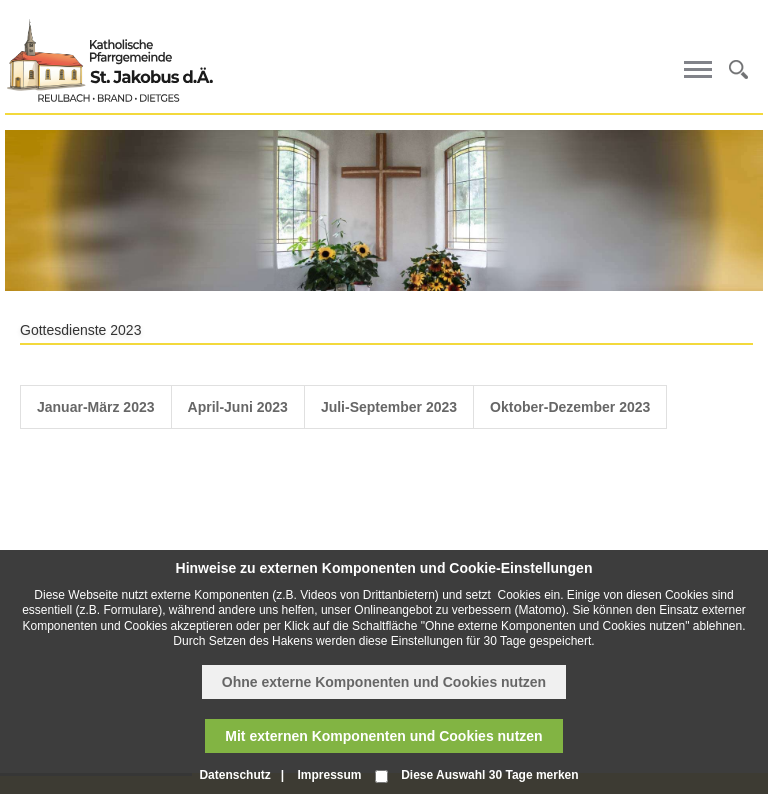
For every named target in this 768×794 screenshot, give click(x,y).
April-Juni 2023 (238, 407)
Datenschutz (234, 775)
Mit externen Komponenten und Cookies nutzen (383, 736)
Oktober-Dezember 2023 (570, 407)
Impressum (329, 775)
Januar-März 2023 (96, 407)
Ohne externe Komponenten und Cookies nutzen (384, 682)
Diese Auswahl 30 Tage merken (489, 775)
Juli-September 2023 (389, 407)
